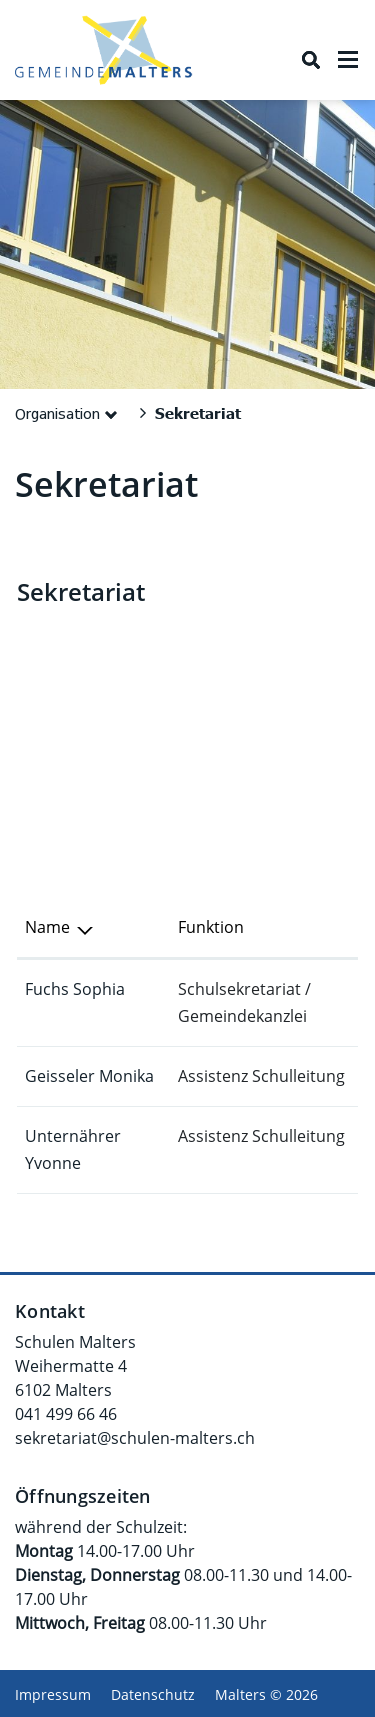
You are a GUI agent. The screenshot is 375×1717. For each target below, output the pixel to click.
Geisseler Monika (89, 1076)
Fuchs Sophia (75, 989)
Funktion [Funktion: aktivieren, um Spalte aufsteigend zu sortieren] (211, 927)
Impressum (53, 1694)
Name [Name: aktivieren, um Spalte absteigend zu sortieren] (47, 927)
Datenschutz (153, 1694)
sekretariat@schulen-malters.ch (135, 1438)
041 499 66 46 (66, 1414)
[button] (70, 413)
